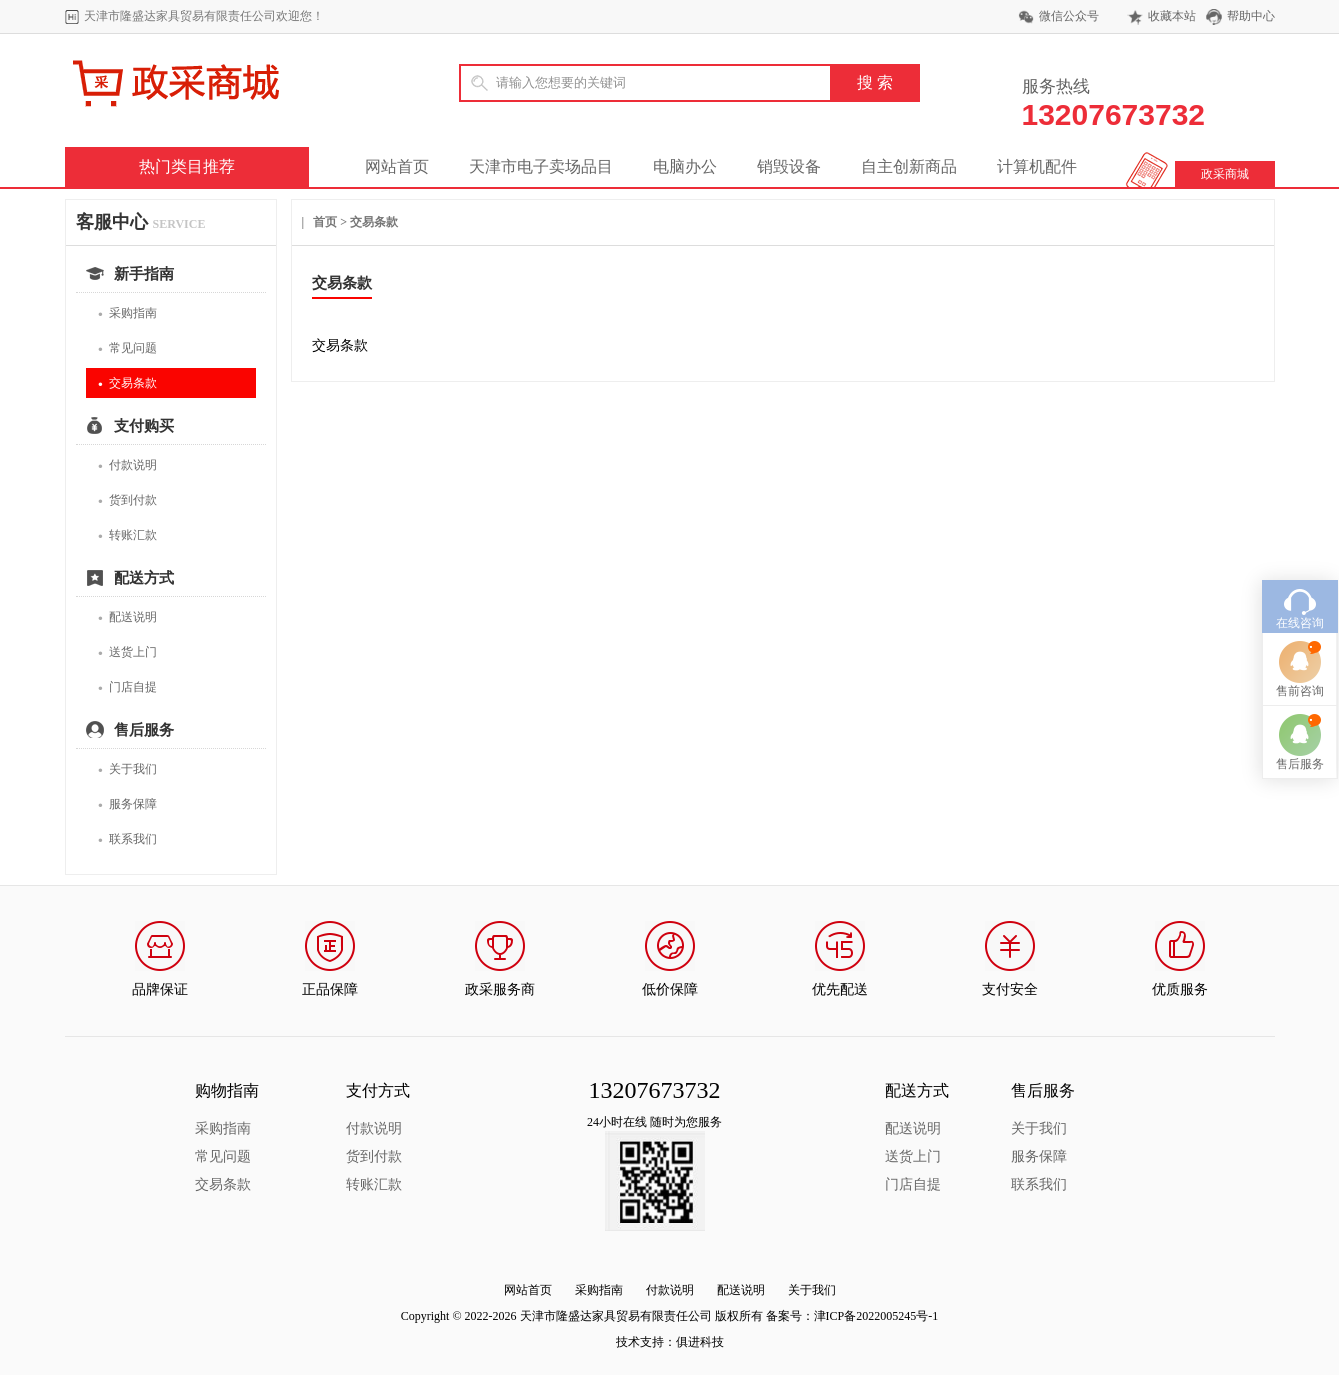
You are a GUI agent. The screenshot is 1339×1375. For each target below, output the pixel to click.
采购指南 (128, 313)
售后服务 (1300, 711)
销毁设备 (789, 166)
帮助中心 (1251, 16)
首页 (325, 222)
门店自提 (128, 687)
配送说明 (128, 617)
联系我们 (128, 839)
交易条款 (128, 383)
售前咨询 (1300, 638)
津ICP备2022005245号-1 (876, 1316)
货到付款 (128, 500)
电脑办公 (685, 166)
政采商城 (1225, 174)
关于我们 (128, 769)
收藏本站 (1172, 16)
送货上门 (128, 652)
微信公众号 (1069, 16)
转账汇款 (128, 535)
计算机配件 (1037, 166)
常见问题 (128, 348)
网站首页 (397, 166)
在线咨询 (1300, 570)
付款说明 (128, 465)
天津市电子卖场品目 (541, 166)
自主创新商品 (909, 166)
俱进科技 (700, 1342)
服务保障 (128, 804)
